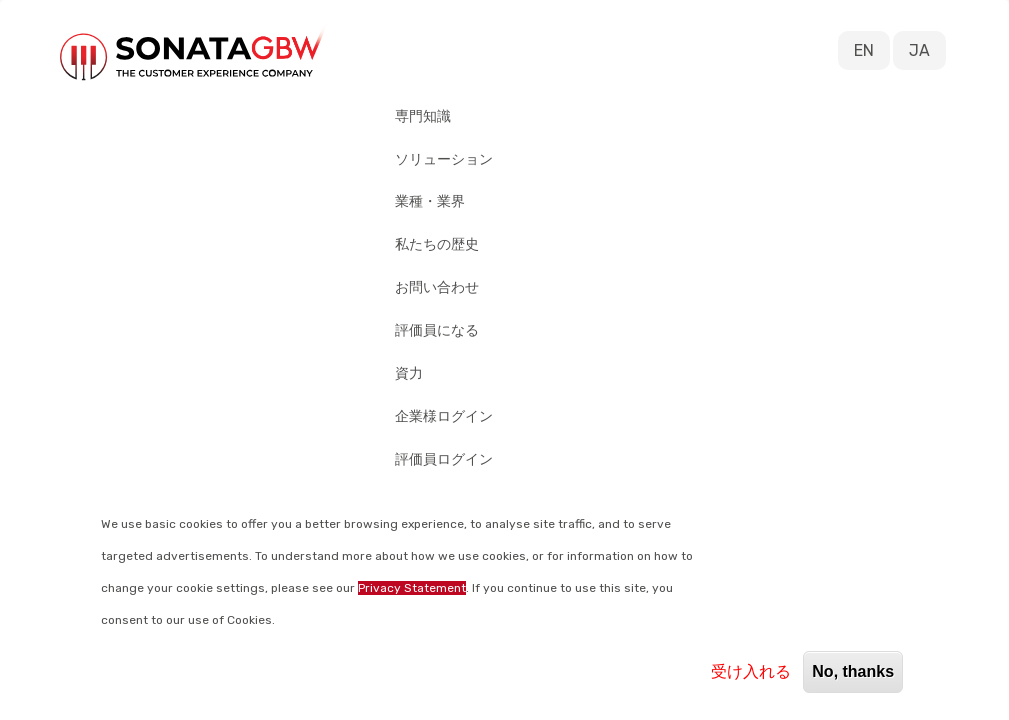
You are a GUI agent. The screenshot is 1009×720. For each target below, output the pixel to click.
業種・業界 (430, 201)
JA (919, 50)
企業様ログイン (444, 416)
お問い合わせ (437, 287)
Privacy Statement (412, 588)
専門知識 (423, 116)
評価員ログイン (444, 459)
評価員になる (437, 330)
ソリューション (444, 159)
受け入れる (751, 671)
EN (864, 50)
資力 (409, 373)
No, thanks (853, 671)
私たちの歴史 (437, 244)
